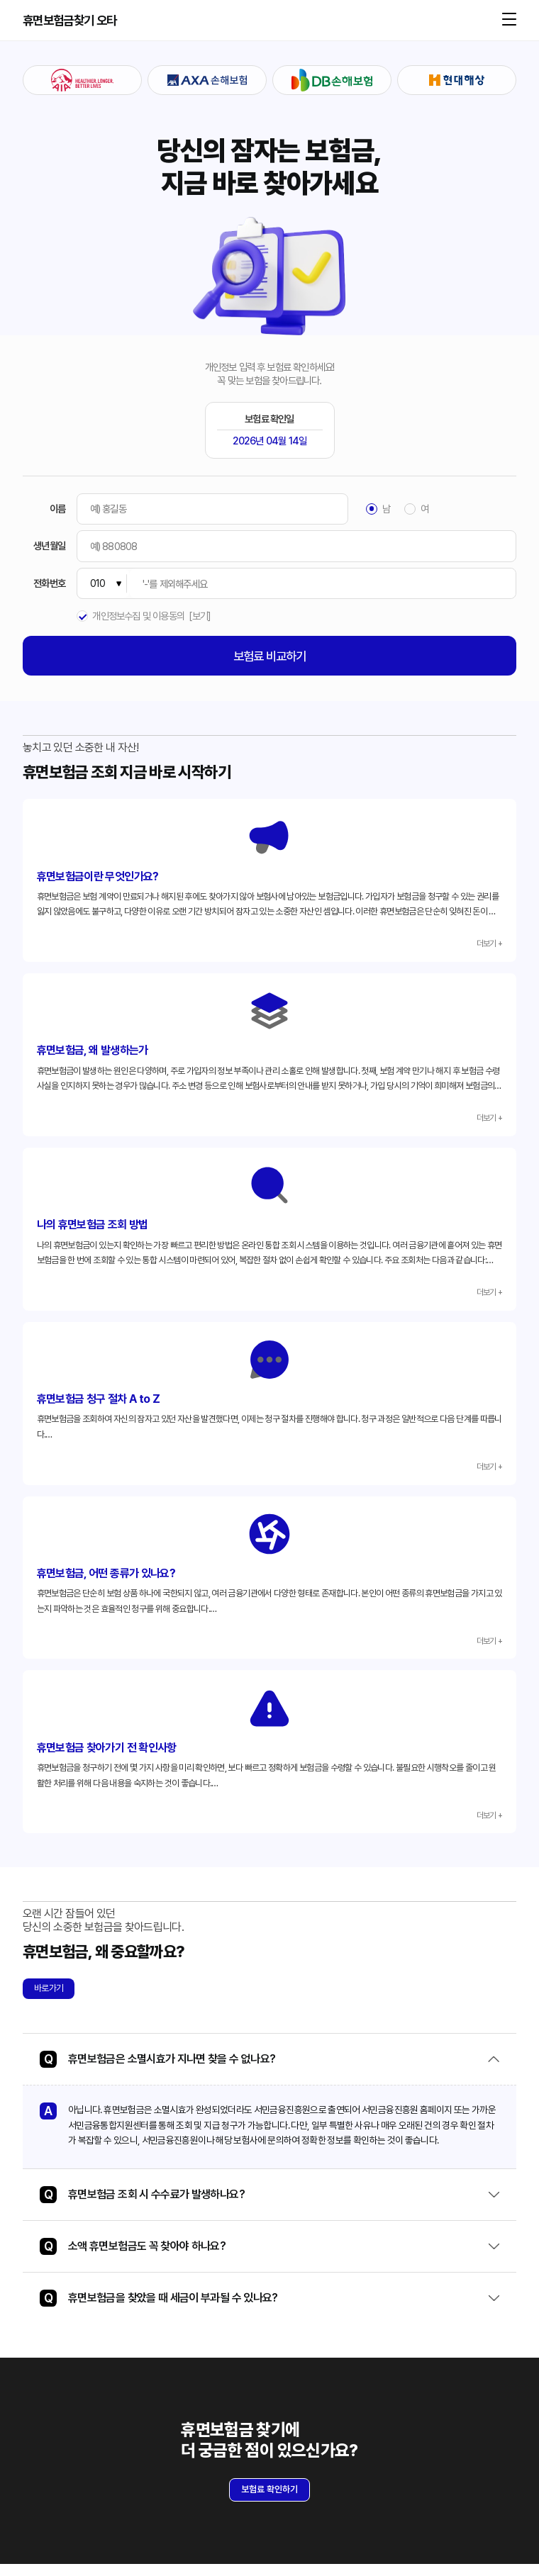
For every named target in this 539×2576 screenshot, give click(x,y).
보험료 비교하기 (269, 656)
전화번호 (49, 583)
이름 (57, 509)
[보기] (200, 616)
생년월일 (49, 546)
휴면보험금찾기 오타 (70, 21)
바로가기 (48, 2000)
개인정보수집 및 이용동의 (138, 616)
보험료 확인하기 (269, 2501)
